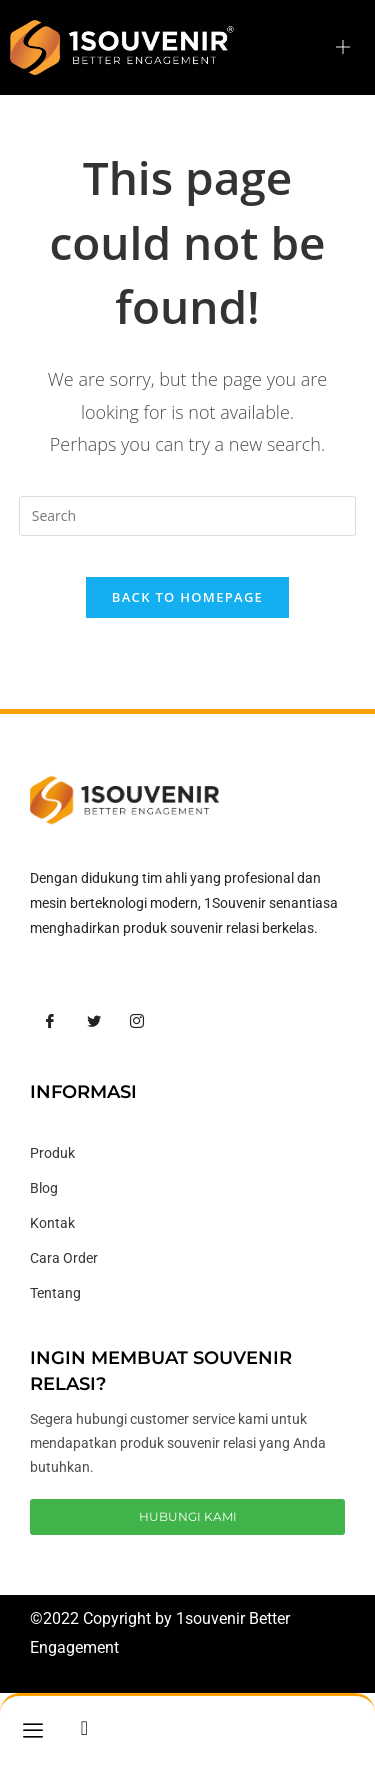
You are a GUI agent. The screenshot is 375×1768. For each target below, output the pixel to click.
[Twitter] (94, 1022)
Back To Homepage (187, 597)
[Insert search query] (188, 516)
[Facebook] (50, 1022)
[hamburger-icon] (342, 47)
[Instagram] (137, 1022)
